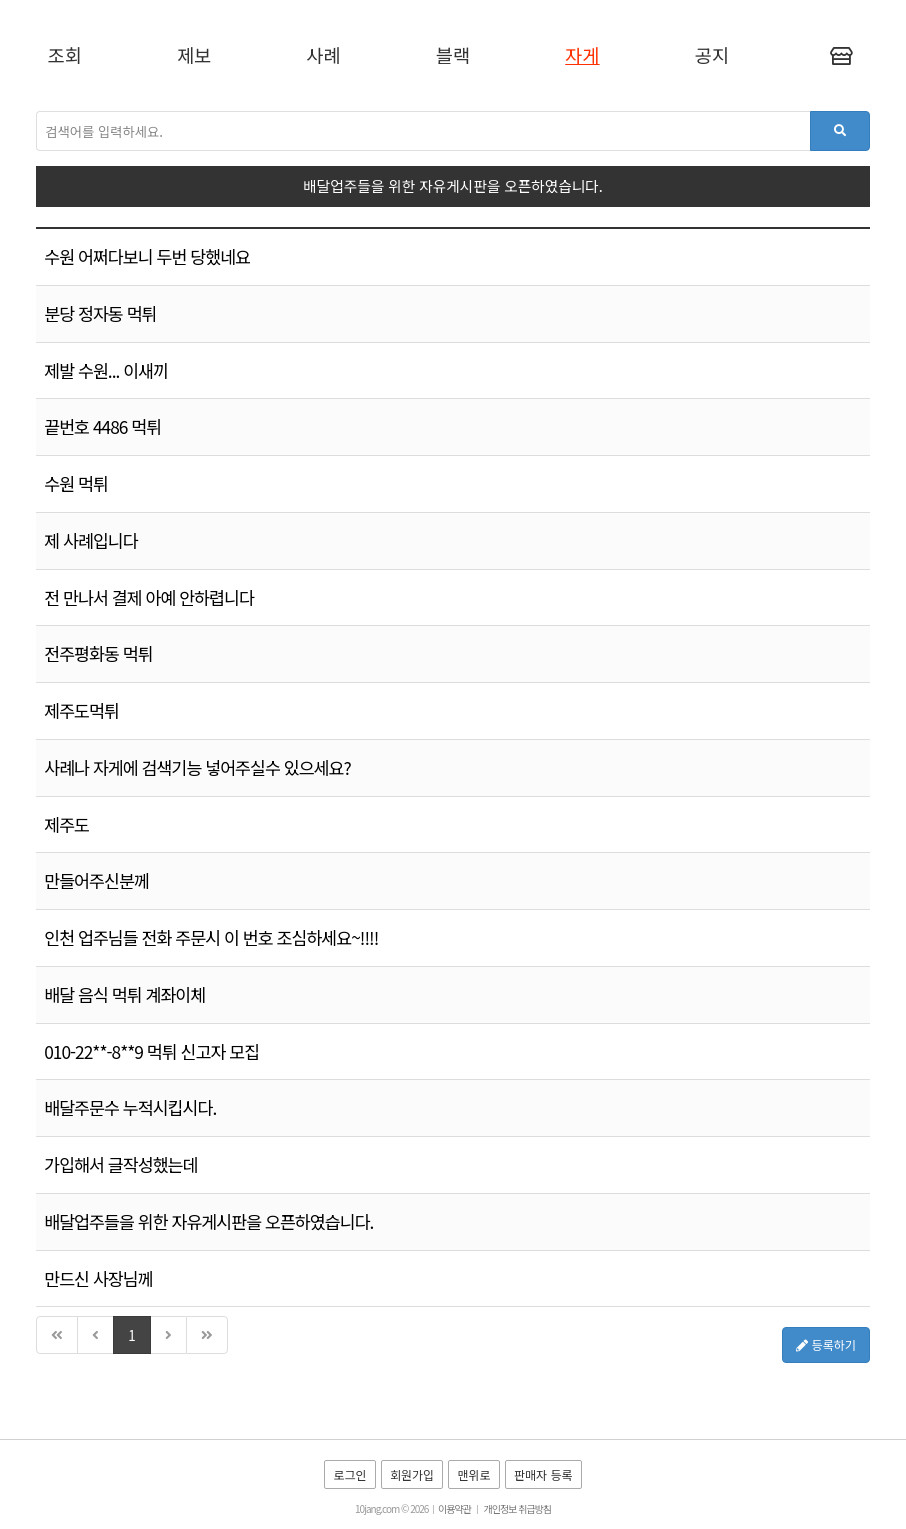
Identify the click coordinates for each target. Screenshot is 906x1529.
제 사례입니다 (91, 540)
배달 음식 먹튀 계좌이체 (124, 994)
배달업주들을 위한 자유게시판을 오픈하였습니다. (208, 1221)
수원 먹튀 (76, 483)
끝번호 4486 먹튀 (102, 426)
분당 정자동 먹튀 (100, 313)
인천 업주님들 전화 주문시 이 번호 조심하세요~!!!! (211, 937)
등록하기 (826, 1344)
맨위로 (473, 1474)
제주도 (66, 824)
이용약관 (454, 1508)
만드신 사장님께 (98, 1278)
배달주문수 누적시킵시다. (130, 1107)
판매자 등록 (543, 1474)
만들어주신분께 (96, 880)
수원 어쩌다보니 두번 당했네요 (147, 256)
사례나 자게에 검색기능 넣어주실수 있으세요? (197, 767)
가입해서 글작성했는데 (120, 1164)
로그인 (349, 1474)
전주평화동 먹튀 (98, 653)
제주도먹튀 (81, 710)
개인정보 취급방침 (517, 1508)
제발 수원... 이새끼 (106, 370)
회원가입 (412, 1474)
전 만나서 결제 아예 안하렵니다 (149, 597)
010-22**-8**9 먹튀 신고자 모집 (151, 1051)
